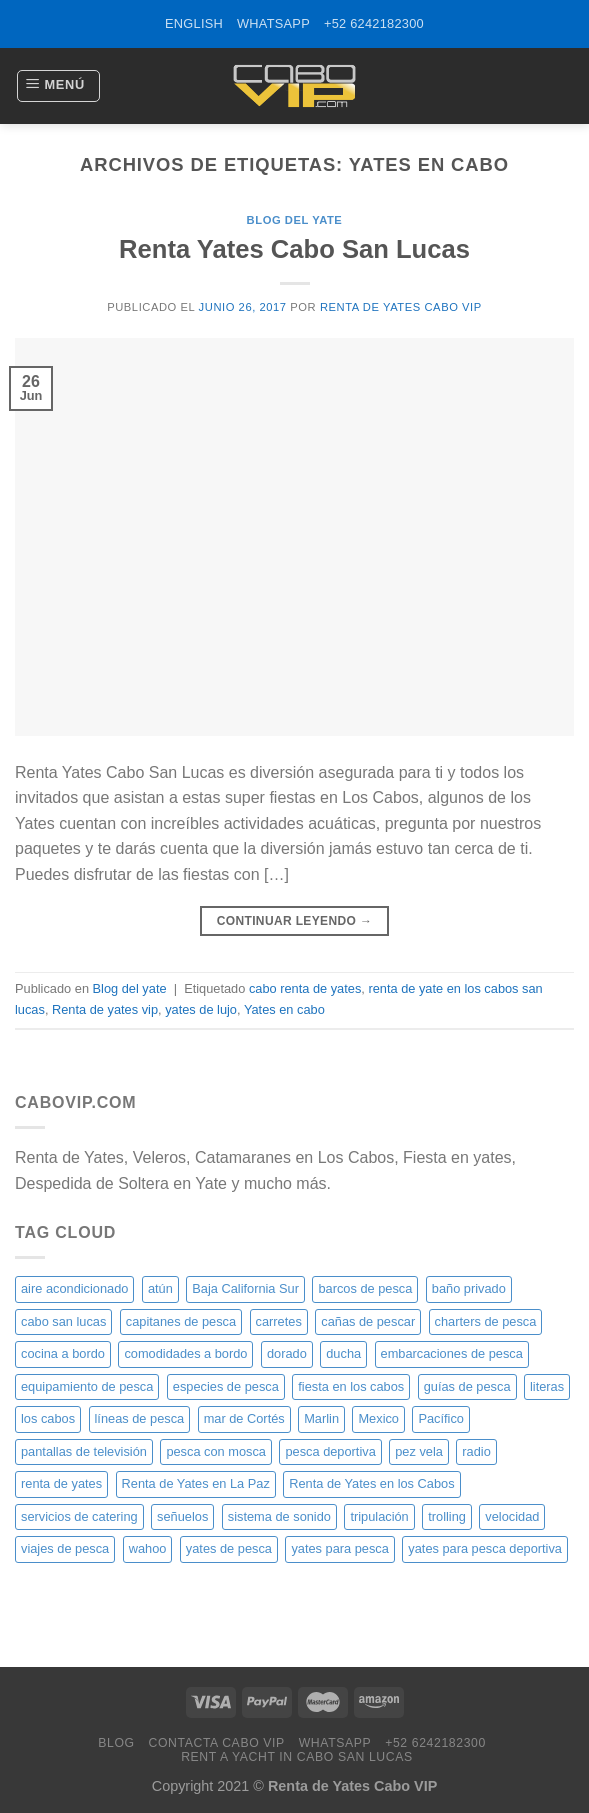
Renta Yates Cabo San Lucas (294, 249)
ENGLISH (194, 23)
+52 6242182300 (374, 23)
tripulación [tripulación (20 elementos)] (379, 1516)
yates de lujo (201, 1009)
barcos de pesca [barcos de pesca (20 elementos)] (365, 1288)
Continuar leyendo (295, 921)
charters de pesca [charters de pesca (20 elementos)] (486, 1321)
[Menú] (58, 86)
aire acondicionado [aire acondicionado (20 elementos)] (74, 1288)
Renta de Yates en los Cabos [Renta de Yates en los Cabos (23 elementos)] (371, 1483)
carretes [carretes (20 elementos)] (279, 1321)
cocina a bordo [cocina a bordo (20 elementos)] (63, 1353)
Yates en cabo (284, 1009)
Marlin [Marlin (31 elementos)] (321, 1418)
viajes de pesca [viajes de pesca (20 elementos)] (65, 1548)
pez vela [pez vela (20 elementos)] (419, 1451)
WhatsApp (273, 23)
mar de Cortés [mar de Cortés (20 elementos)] (244, 1418)
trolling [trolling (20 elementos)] (447, 1516)
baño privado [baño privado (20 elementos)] (469, 1288)
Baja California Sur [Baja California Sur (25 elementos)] (245, 1288)
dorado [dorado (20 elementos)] (287, 1353)
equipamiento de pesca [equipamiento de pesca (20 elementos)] (87, 1386)
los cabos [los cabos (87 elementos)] (48, 1418)
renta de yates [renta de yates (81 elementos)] (61, 1483)
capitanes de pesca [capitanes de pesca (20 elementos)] (181, 1321)
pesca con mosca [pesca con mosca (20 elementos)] (216, 1451)
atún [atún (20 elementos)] (160, 1288)
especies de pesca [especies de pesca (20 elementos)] (226, 1386)
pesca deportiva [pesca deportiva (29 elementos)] (330, 1451)
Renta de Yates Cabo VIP (401, 307)
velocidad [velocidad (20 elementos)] (512, 1516)
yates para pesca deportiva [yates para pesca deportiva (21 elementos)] (485, 1548)
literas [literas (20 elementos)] (547, 1386)
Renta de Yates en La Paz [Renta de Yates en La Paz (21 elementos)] (196, 1483)
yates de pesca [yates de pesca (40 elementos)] (229, 1548)
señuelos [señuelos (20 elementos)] (182, 1516)
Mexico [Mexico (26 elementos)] (378, 1418)
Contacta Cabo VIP (216, 1743)
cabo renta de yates (305, 988)
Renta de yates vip (105, 1009)
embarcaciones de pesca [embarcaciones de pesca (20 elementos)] (452, 1353)
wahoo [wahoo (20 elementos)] (148, 1548)
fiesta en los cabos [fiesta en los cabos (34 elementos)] (351, 1386)
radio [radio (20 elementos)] (476, 1451)
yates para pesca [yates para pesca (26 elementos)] (339, 1548)
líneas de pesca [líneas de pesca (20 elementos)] (140, 1418)
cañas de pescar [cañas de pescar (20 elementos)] (368, 1321)
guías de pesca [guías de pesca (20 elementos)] (467, 1386)
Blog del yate (295, 220)
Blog (116, 1743)
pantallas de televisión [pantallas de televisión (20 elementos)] (84, 1451)
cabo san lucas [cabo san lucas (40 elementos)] (63, 1321)
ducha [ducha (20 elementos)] (343, 1353)
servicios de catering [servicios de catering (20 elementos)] (79, 1516)
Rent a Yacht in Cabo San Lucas (297, 1757)
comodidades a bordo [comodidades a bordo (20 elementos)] (185, 1353)
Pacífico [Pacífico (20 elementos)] (441, 1418)
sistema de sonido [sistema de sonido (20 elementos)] (279, 1516)
